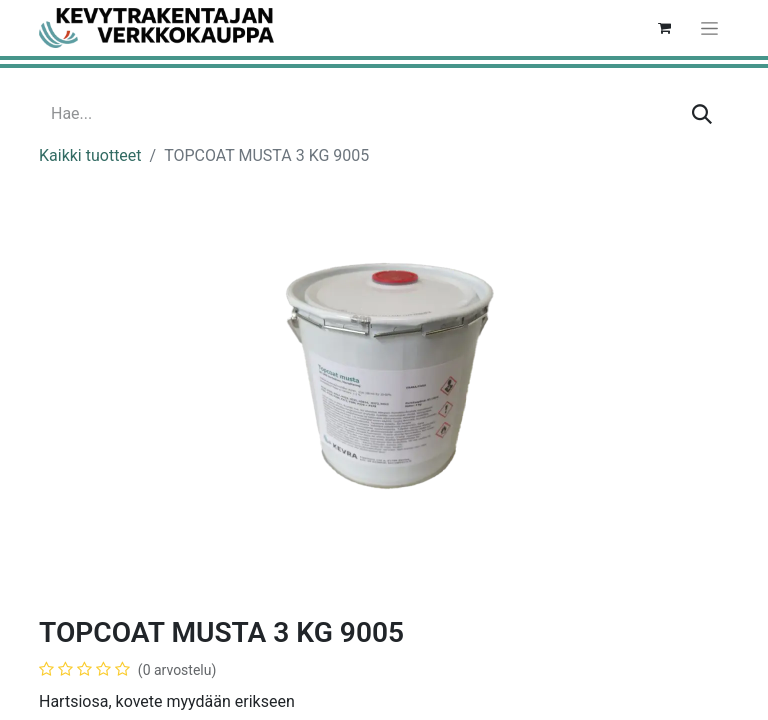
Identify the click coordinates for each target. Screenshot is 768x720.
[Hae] (702, 114)
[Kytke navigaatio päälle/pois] (709, 28)
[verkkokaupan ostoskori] (664, 28)
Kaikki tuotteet (90, 155)
